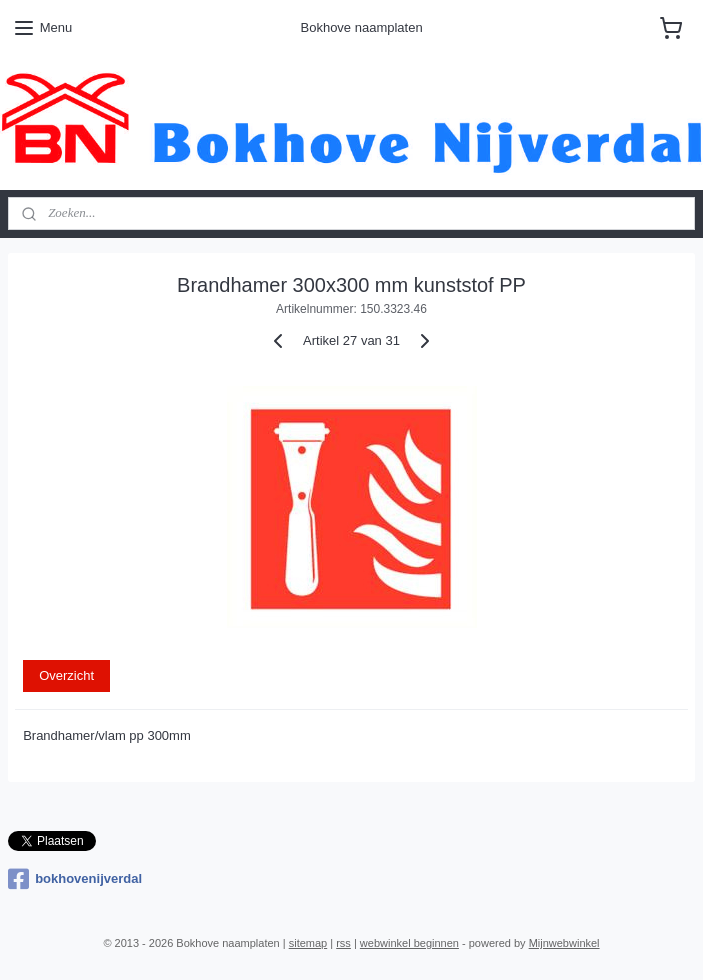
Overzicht (66, 675)
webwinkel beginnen (409, 943)
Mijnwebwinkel (564, 943)
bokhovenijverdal (75, 879)
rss (343, 943)
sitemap (308, 943)
